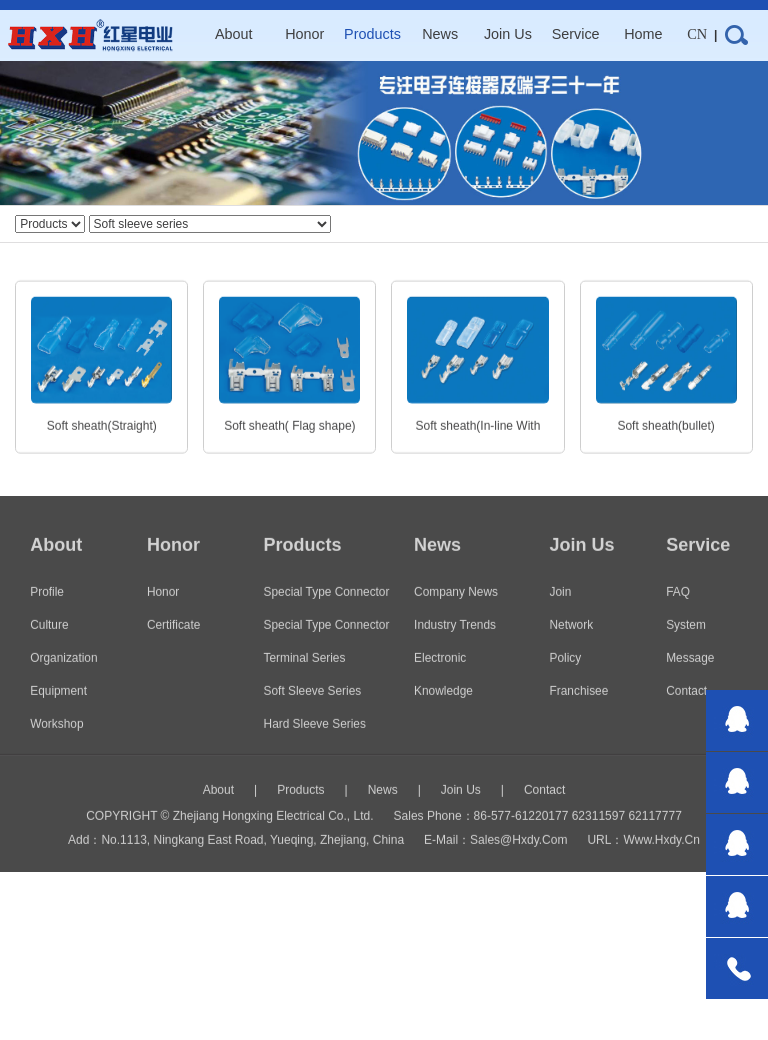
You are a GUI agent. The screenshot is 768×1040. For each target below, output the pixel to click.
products (372, 34)
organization (63, 674)
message (690, 674)
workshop (56, 740)
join (561, 608)
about (234, 34)
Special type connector (327, 641)
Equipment (58, 707)
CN (697, 34)
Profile (47, 608)
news (440, 34)
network (572, 641)
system (686, 641)
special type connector (327, 608)
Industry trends (455, 641)
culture (49, 641)
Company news (456, 608)
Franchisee (579, 707)
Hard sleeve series (315, 740)
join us (508, 34)
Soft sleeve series (313, 707)
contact (686, 707)
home (643, 34)
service (576, 34)
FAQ (678, 608)
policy (566, 674)
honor (304, 34)
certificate (173, 641)
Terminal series (305, 674)
